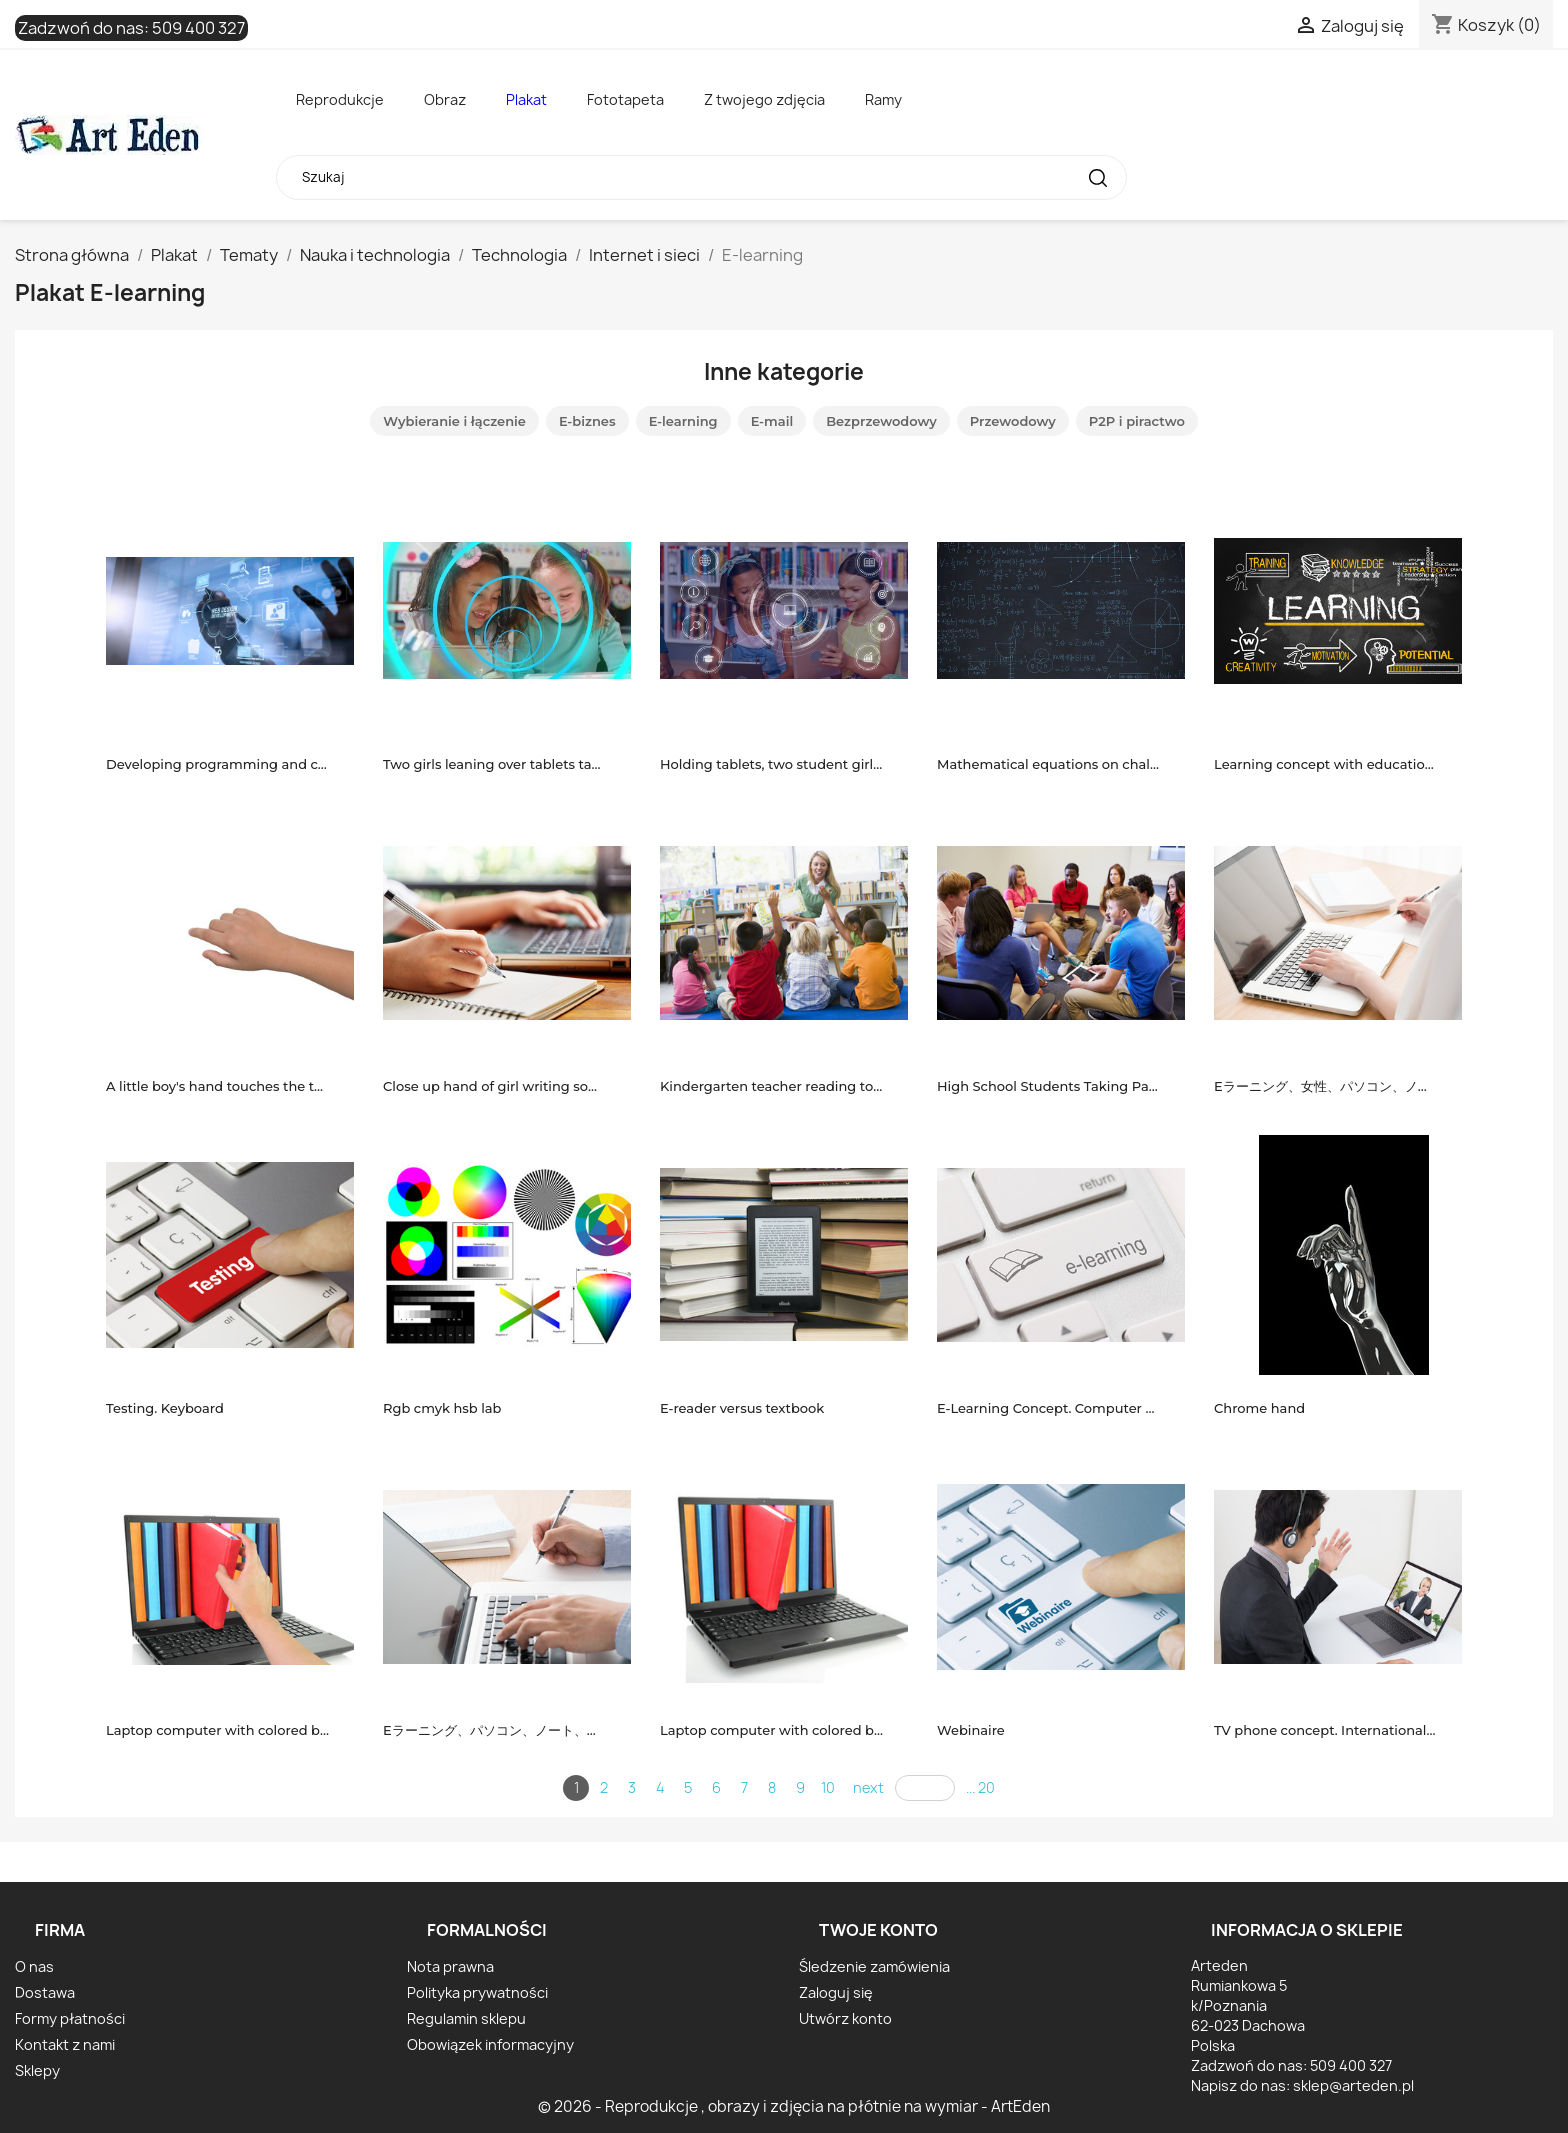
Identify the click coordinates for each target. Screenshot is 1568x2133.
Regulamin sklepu (466, 2018)
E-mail (772, 421)
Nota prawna (450, 1966)
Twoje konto (878, 1930)
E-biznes (587, 421)
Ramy (883, 99)
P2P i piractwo (1137, 421)
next (868, 1787)
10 (828, 1787)
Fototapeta (625, 99)
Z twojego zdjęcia (764, 99)
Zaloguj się (836, 1992)
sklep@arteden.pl (1353, 2085)
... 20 (980, 1787)
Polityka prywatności (477, 1992)
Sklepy (37, 2070)
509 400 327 (198, 28)
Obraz (445, 99)
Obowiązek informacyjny (490, 2044)
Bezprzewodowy (881, 421)
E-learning (683, 421)
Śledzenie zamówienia (874, 1966)
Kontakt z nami (65, 2044)
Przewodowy (1013, 421)
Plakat (526, 99)
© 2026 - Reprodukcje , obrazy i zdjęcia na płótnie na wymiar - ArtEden (794, 2106)
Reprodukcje (340, 99)
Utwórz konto (845, 2018)
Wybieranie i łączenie (454, 421)
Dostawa (45, 1992)
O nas (34, 1966)
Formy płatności (70, 2018)
